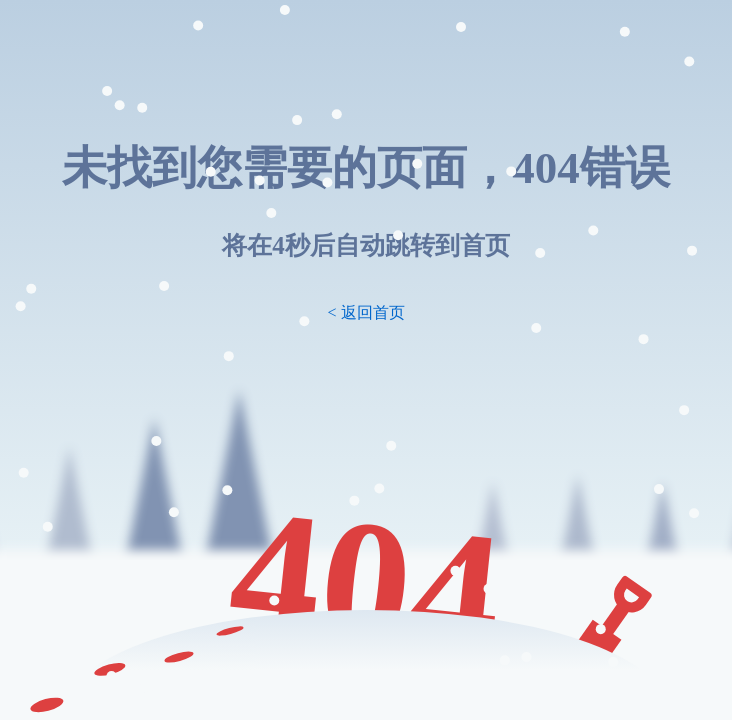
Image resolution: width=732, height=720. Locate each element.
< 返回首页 (365, 312)
